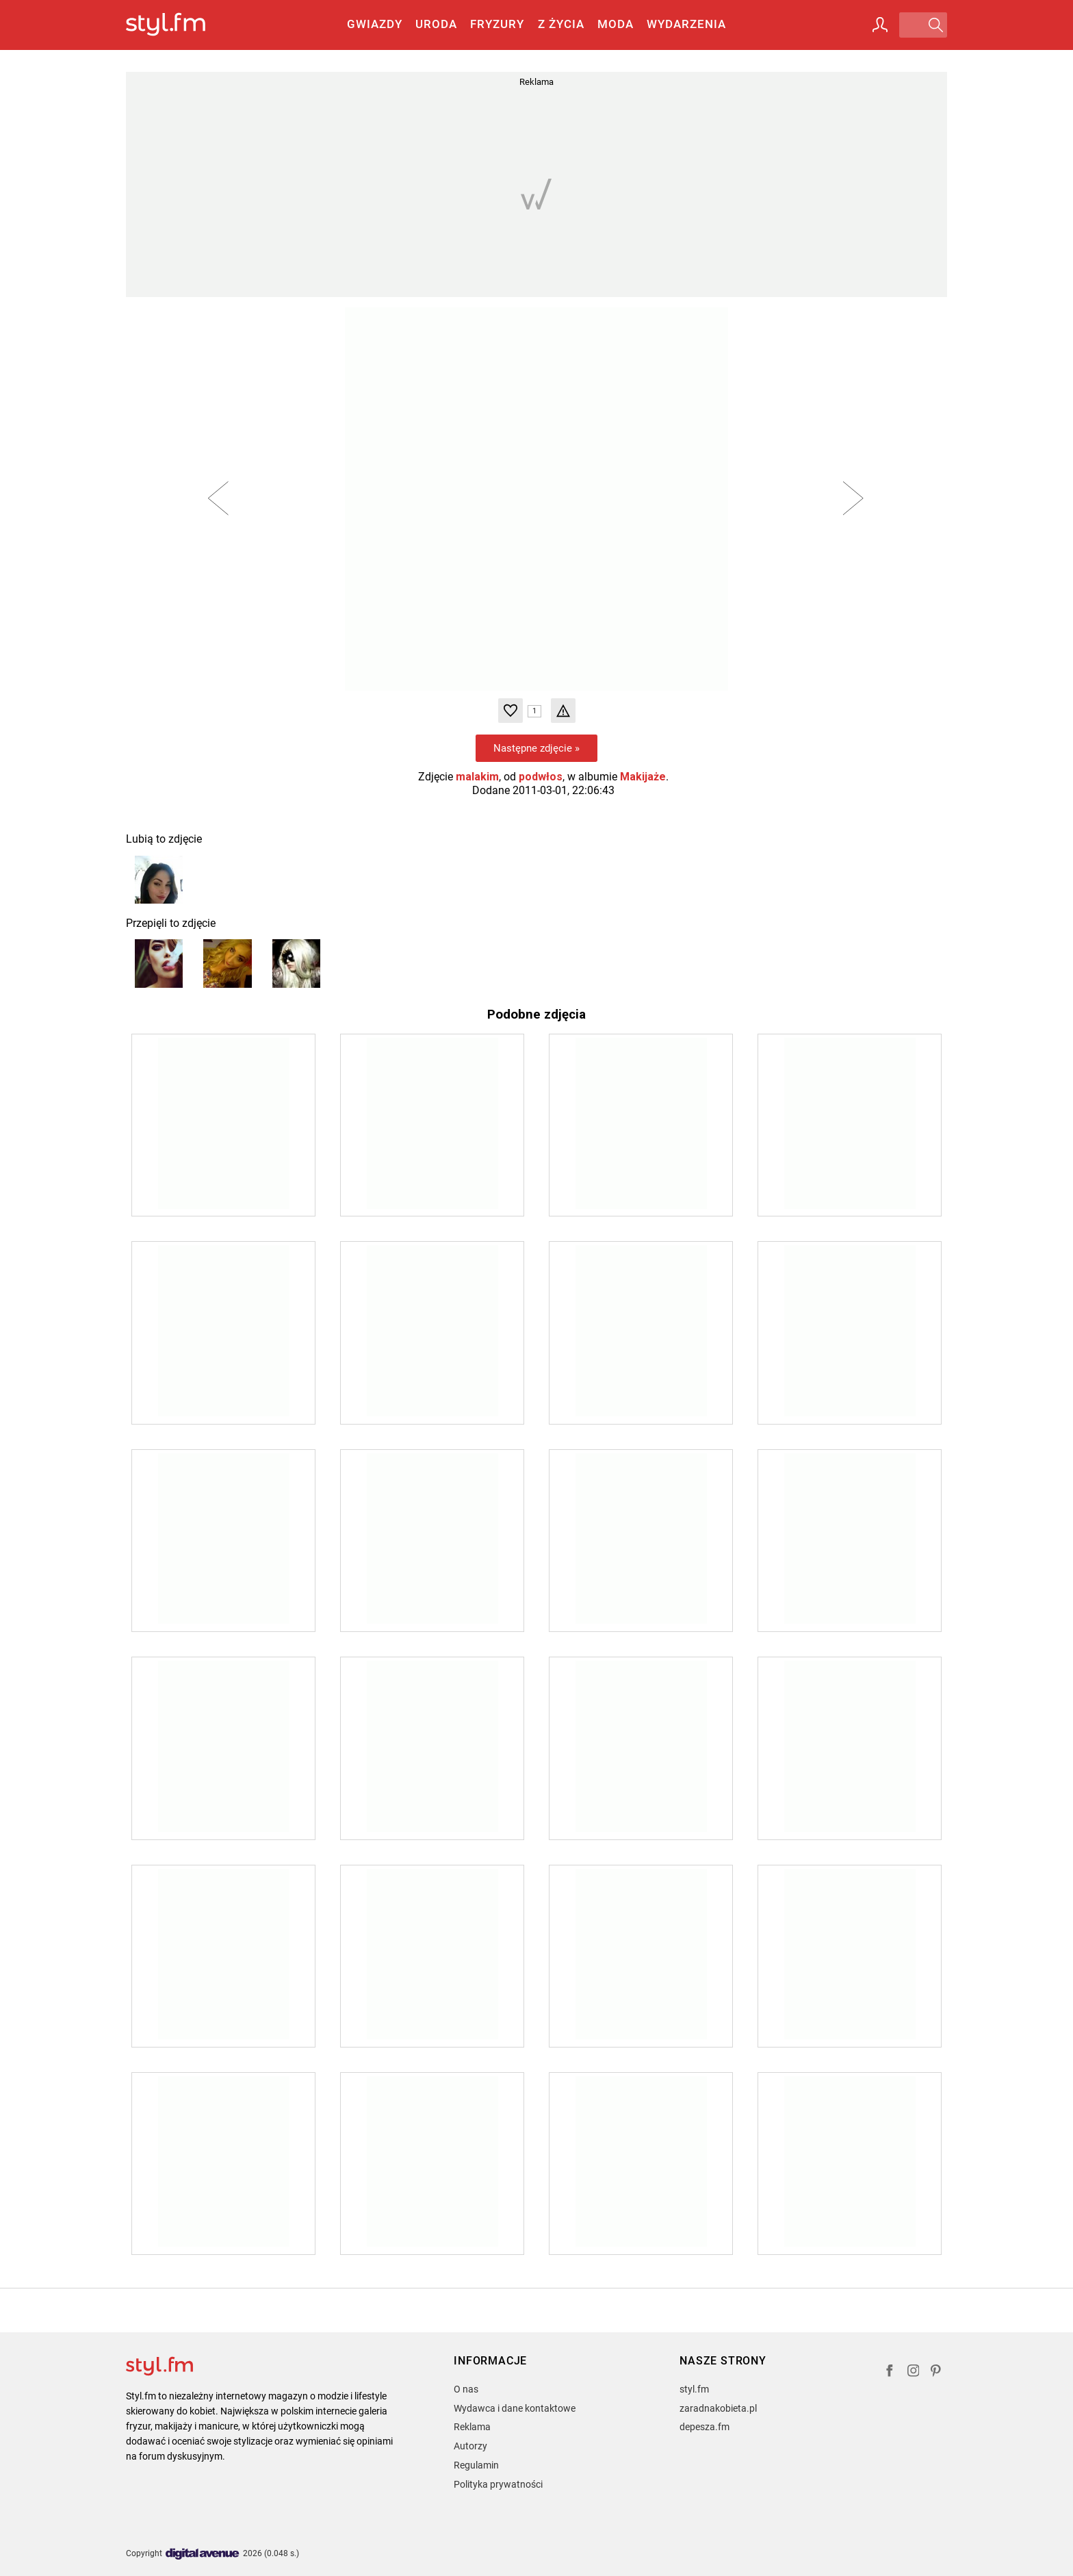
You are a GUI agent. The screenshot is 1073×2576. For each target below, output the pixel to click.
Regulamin (476, 2465)
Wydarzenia (686, 24)
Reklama (472, 2426)
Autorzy (470, 2445)
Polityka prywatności (498, 2484)
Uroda (436, 24)
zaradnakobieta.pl (718, 2408)
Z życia (561, 24)
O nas (466, 2389)
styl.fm (694, 2389)
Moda (615, 24)
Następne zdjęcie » (536, 748)
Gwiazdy (374, 24)
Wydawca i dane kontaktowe (515, 2408)
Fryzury (497, 24)
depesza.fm (704, 2426)
